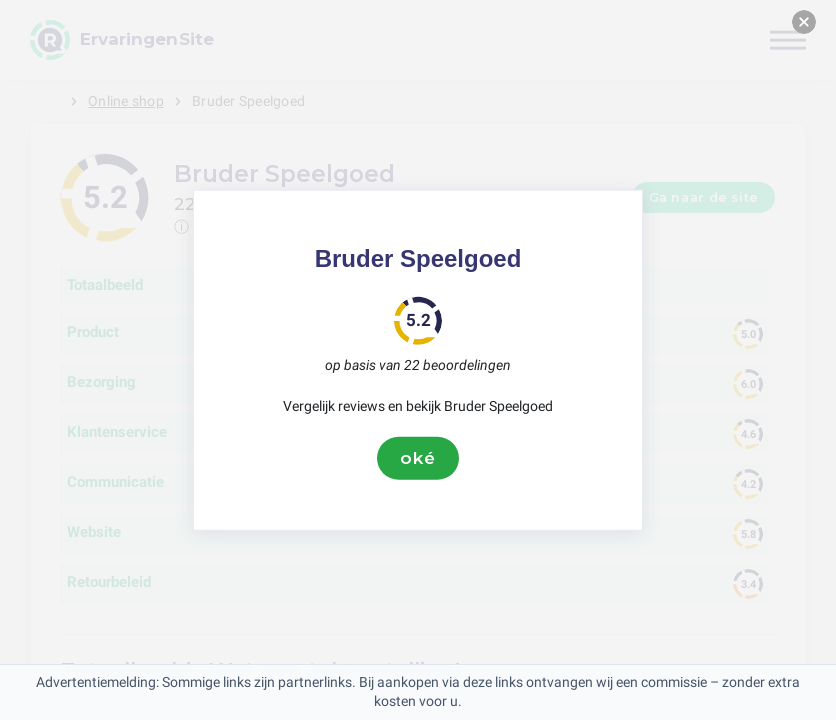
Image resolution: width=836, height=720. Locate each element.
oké (418, 458)
